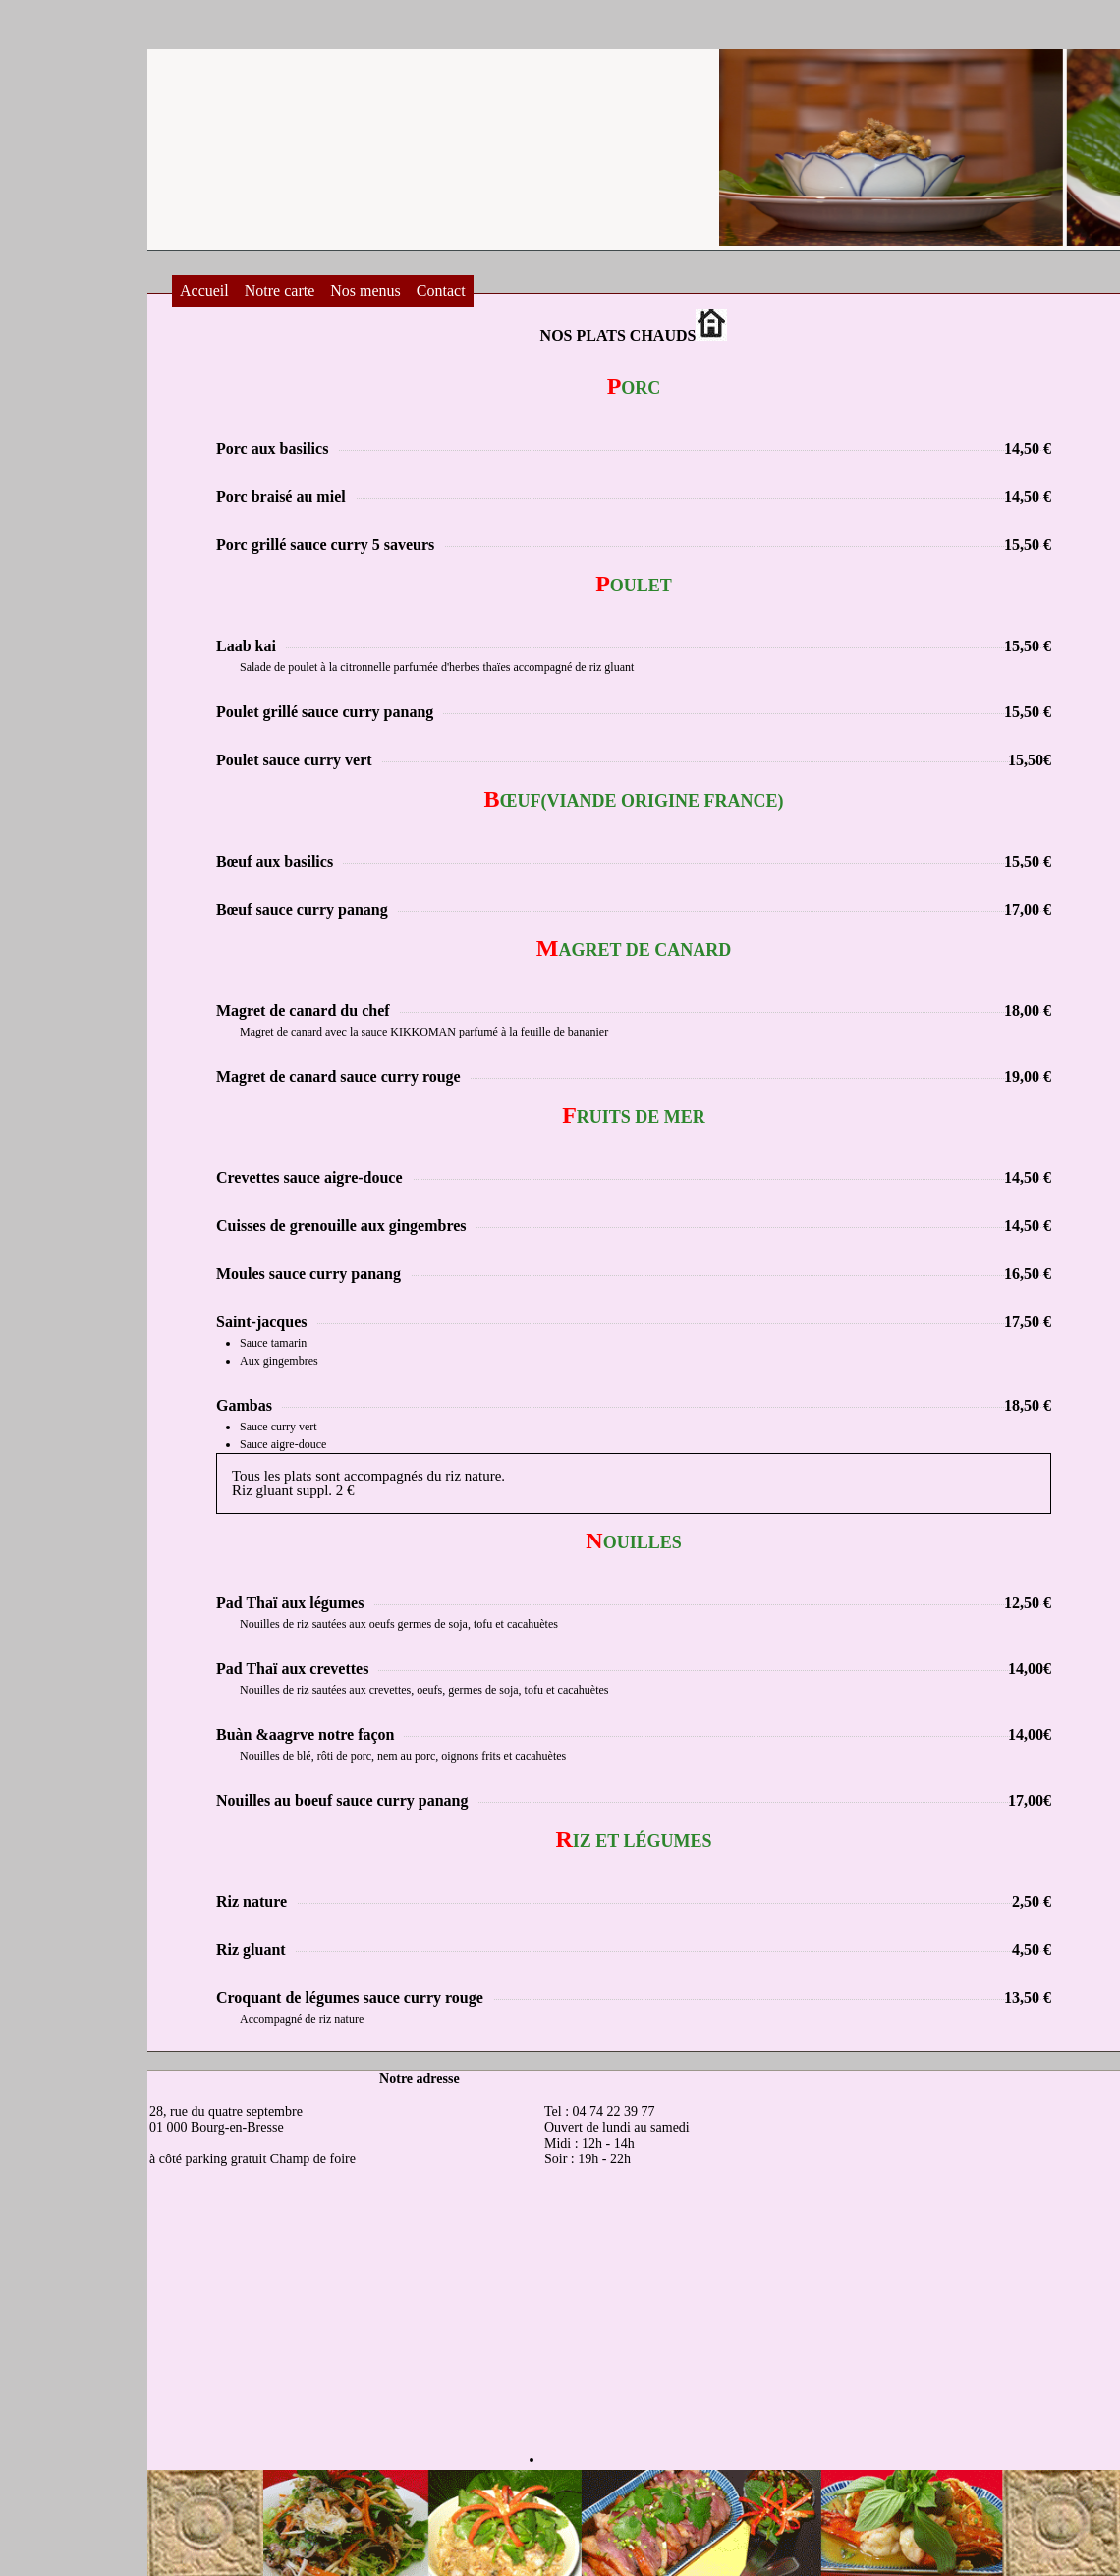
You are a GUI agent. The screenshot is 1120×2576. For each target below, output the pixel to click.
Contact (441, 290)
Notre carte (280, 290)
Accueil (204, 290)
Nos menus (365, 290)
